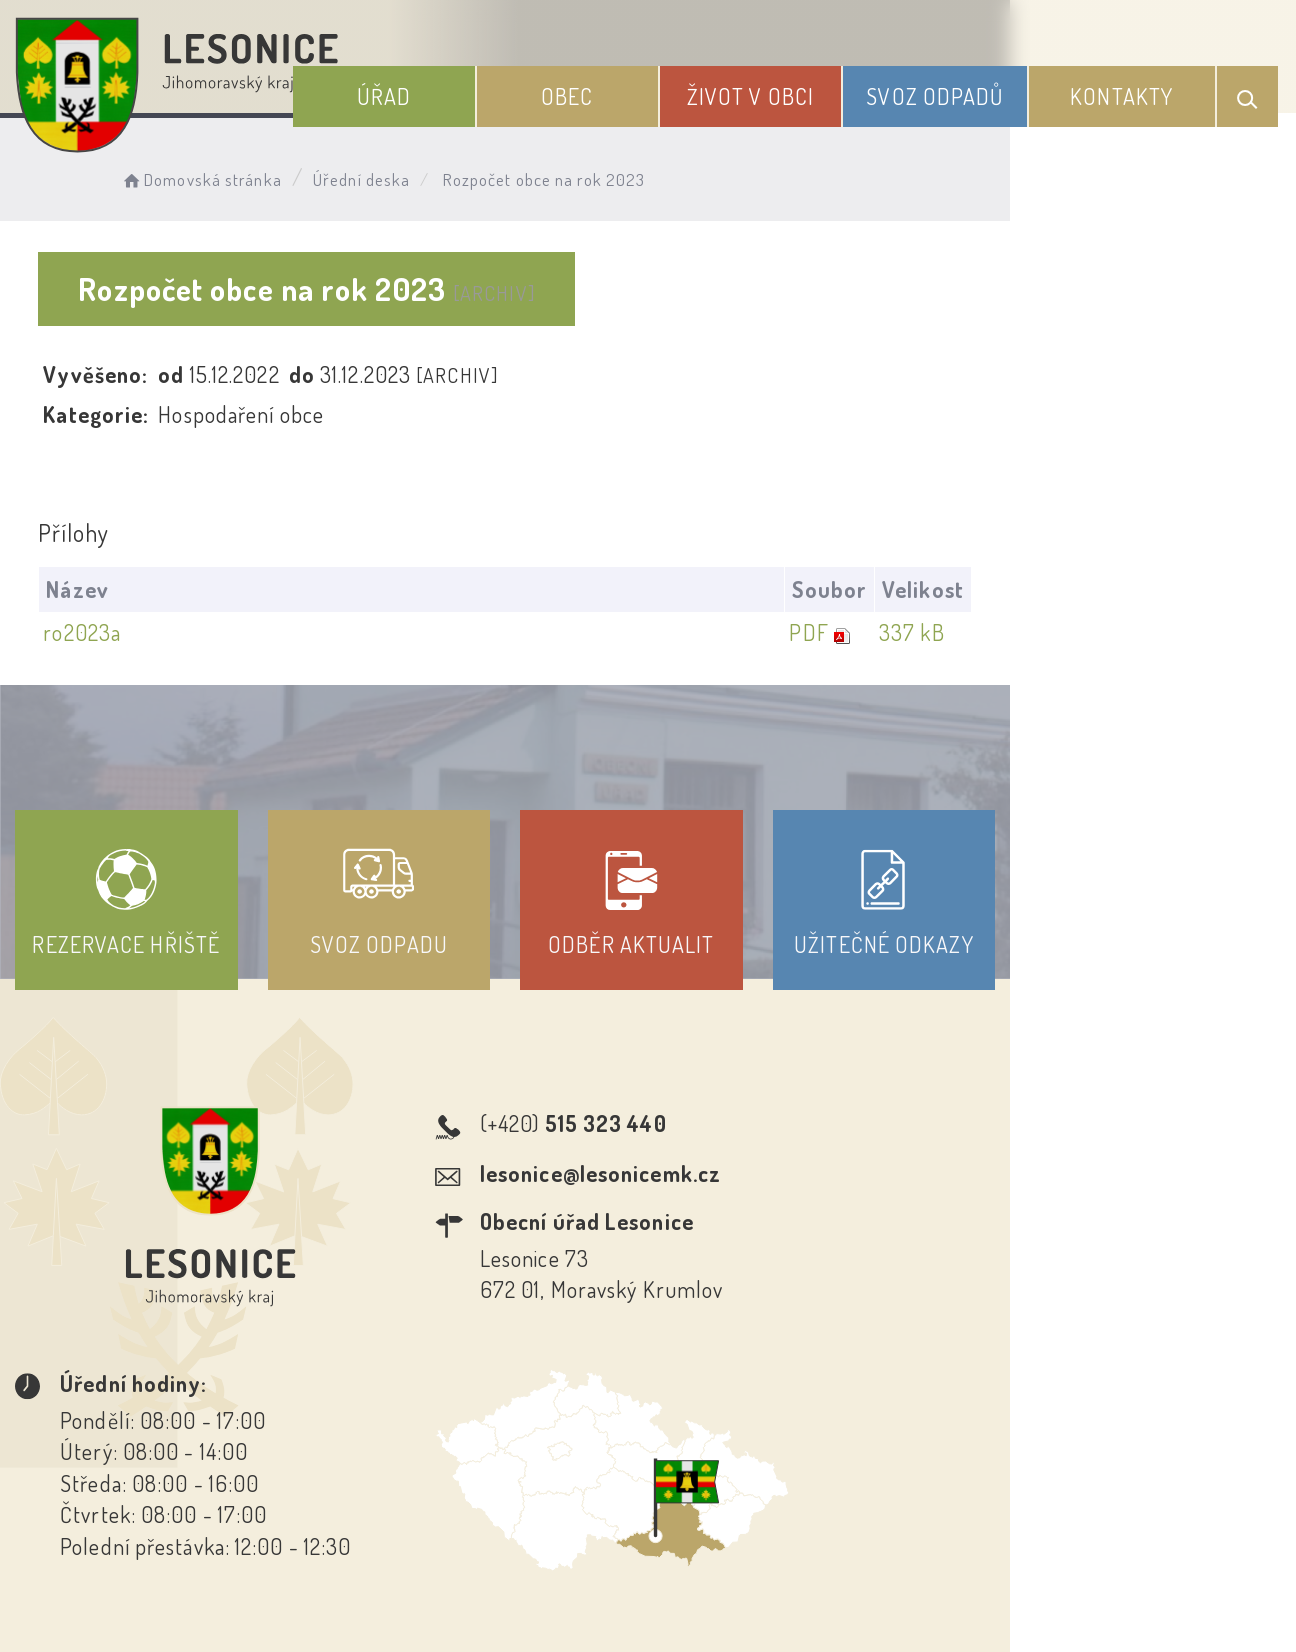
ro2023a (89, 633)
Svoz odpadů (964, 88)
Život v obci (797, 88)
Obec (632, 88)
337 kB (1191, 633)
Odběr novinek (722, 1471)
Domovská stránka (226, 175)
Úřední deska (387, 175)
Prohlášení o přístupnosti (501, 1471)
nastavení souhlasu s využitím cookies (1095, 1601)
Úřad (466, 88)
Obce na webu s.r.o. (963, 1568)
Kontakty (1133, 88)
